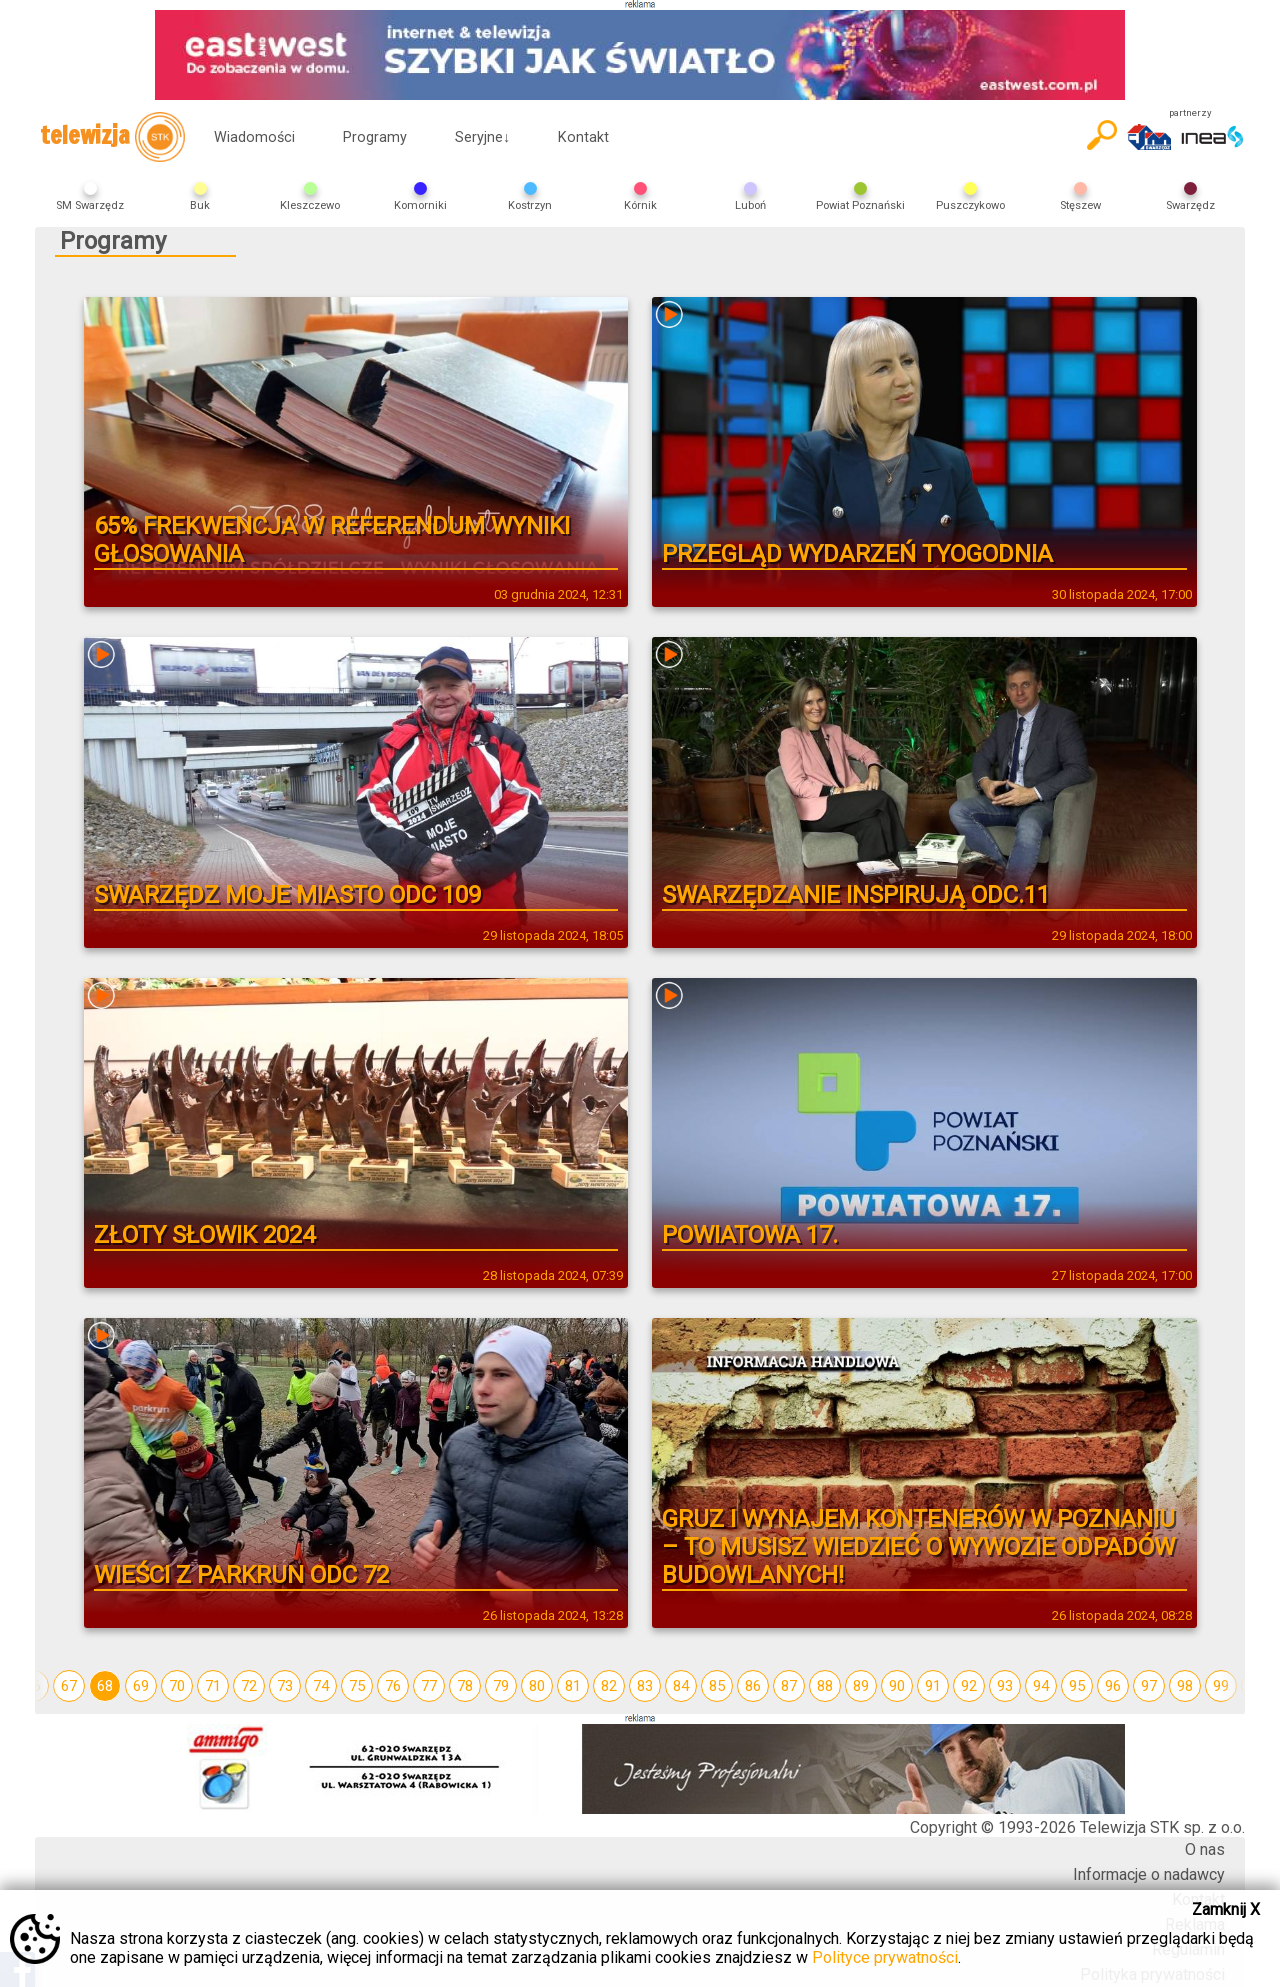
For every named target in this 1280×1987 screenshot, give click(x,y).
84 (681, 1686)
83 (645, 1686)
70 (177, 1686)
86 (753, 1686)
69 (141, 1686)
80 (537, 1686)
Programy (375, 137)
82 (609, 1686)
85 (717, 1686)
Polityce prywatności (885, 1957)
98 (1185, 1686)
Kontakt (583, 137)
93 (1005, 1686)
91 (933, 1686)
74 (321, 1686)
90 (897, 1686)
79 (501, 1686)
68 (105, 1686)
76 (393, 1686)
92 (969, 1686)
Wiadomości (254, 137)
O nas (1205, 1849)
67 (69, 1686)
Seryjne (482, 137)
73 (285, 1686)
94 (1041, 1686)
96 (1113, 1686)
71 (213, 1686)
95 (1077, 1686)
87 (789, 1686)
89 (861, 1686)
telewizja (112, 137)
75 (357, 1686)
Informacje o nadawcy (1149, 1874)
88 (825, 1686)
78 (465, 1686)
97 (1149, 1686)
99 (1221, 1686)
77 (429, 1686)
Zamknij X (1226, 1909)
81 (573, 1686)
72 (249, 1686)
